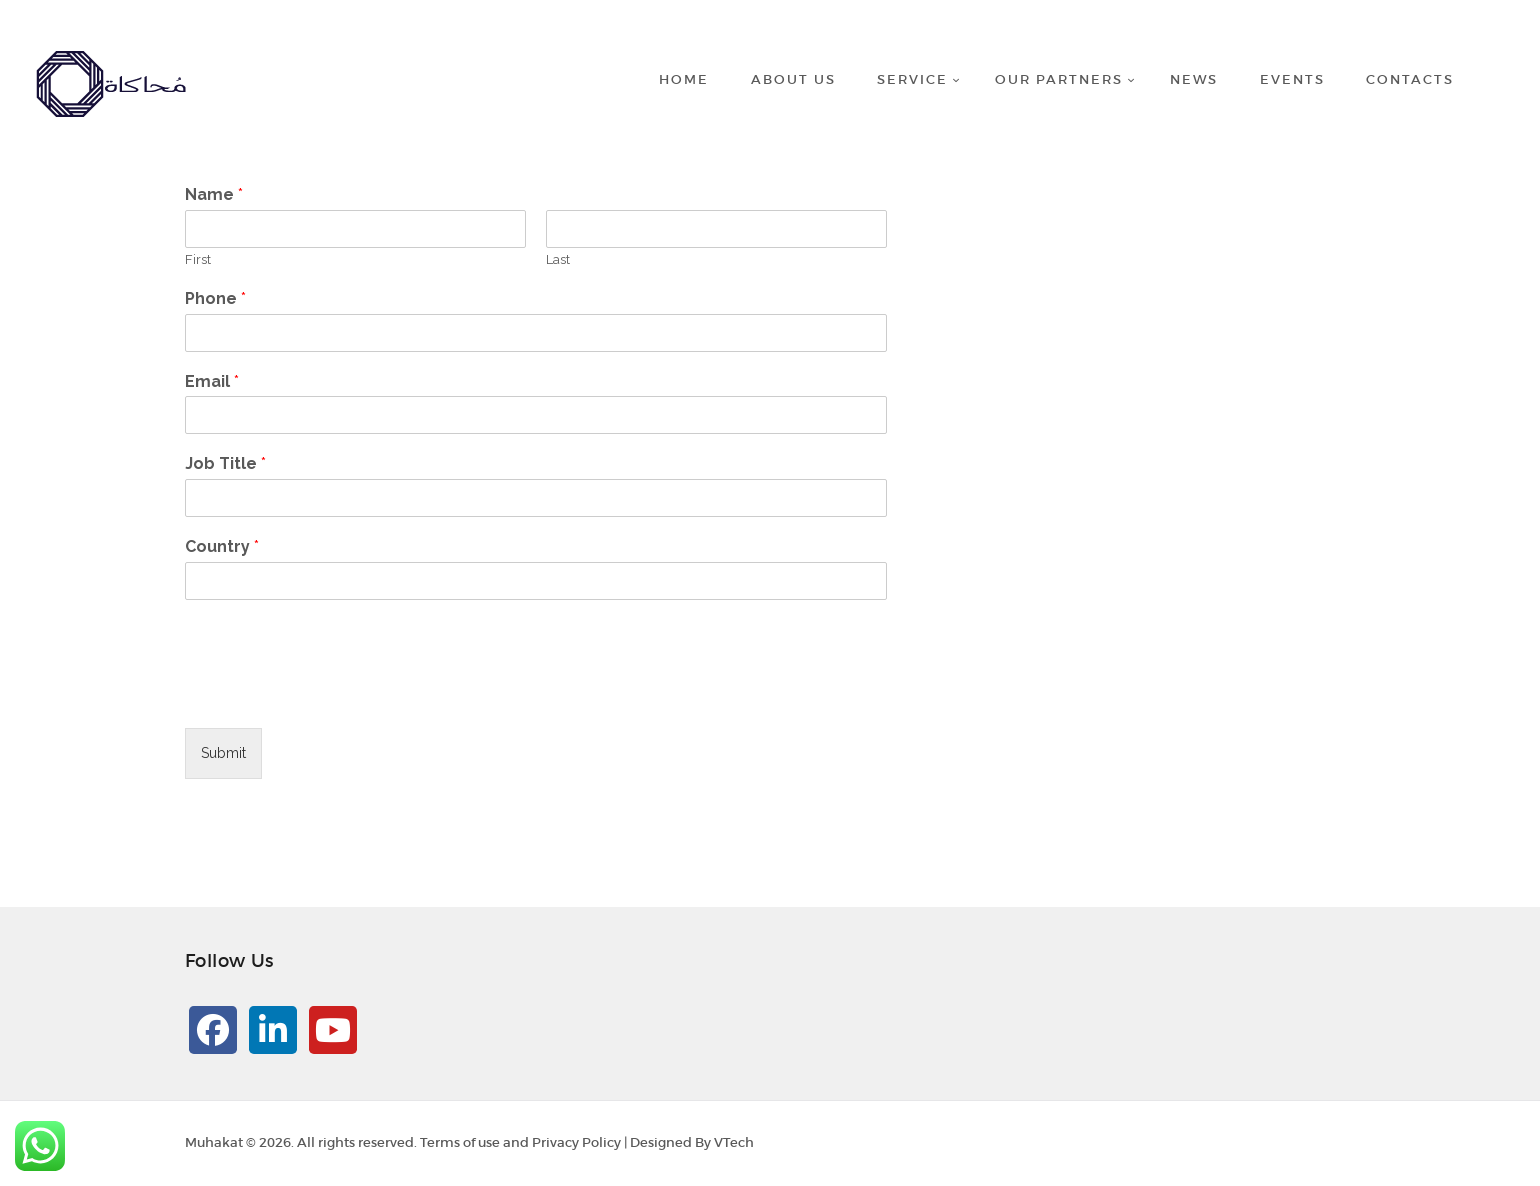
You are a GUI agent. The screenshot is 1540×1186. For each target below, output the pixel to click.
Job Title (225, 463)
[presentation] (337, 695)
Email (212, 381)
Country (222, 546)
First (198, 259)
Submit (223, 753)
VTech (734, 1142)
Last (558, 259)
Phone (215, 298)
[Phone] (536, 333)
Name (214, 194)
